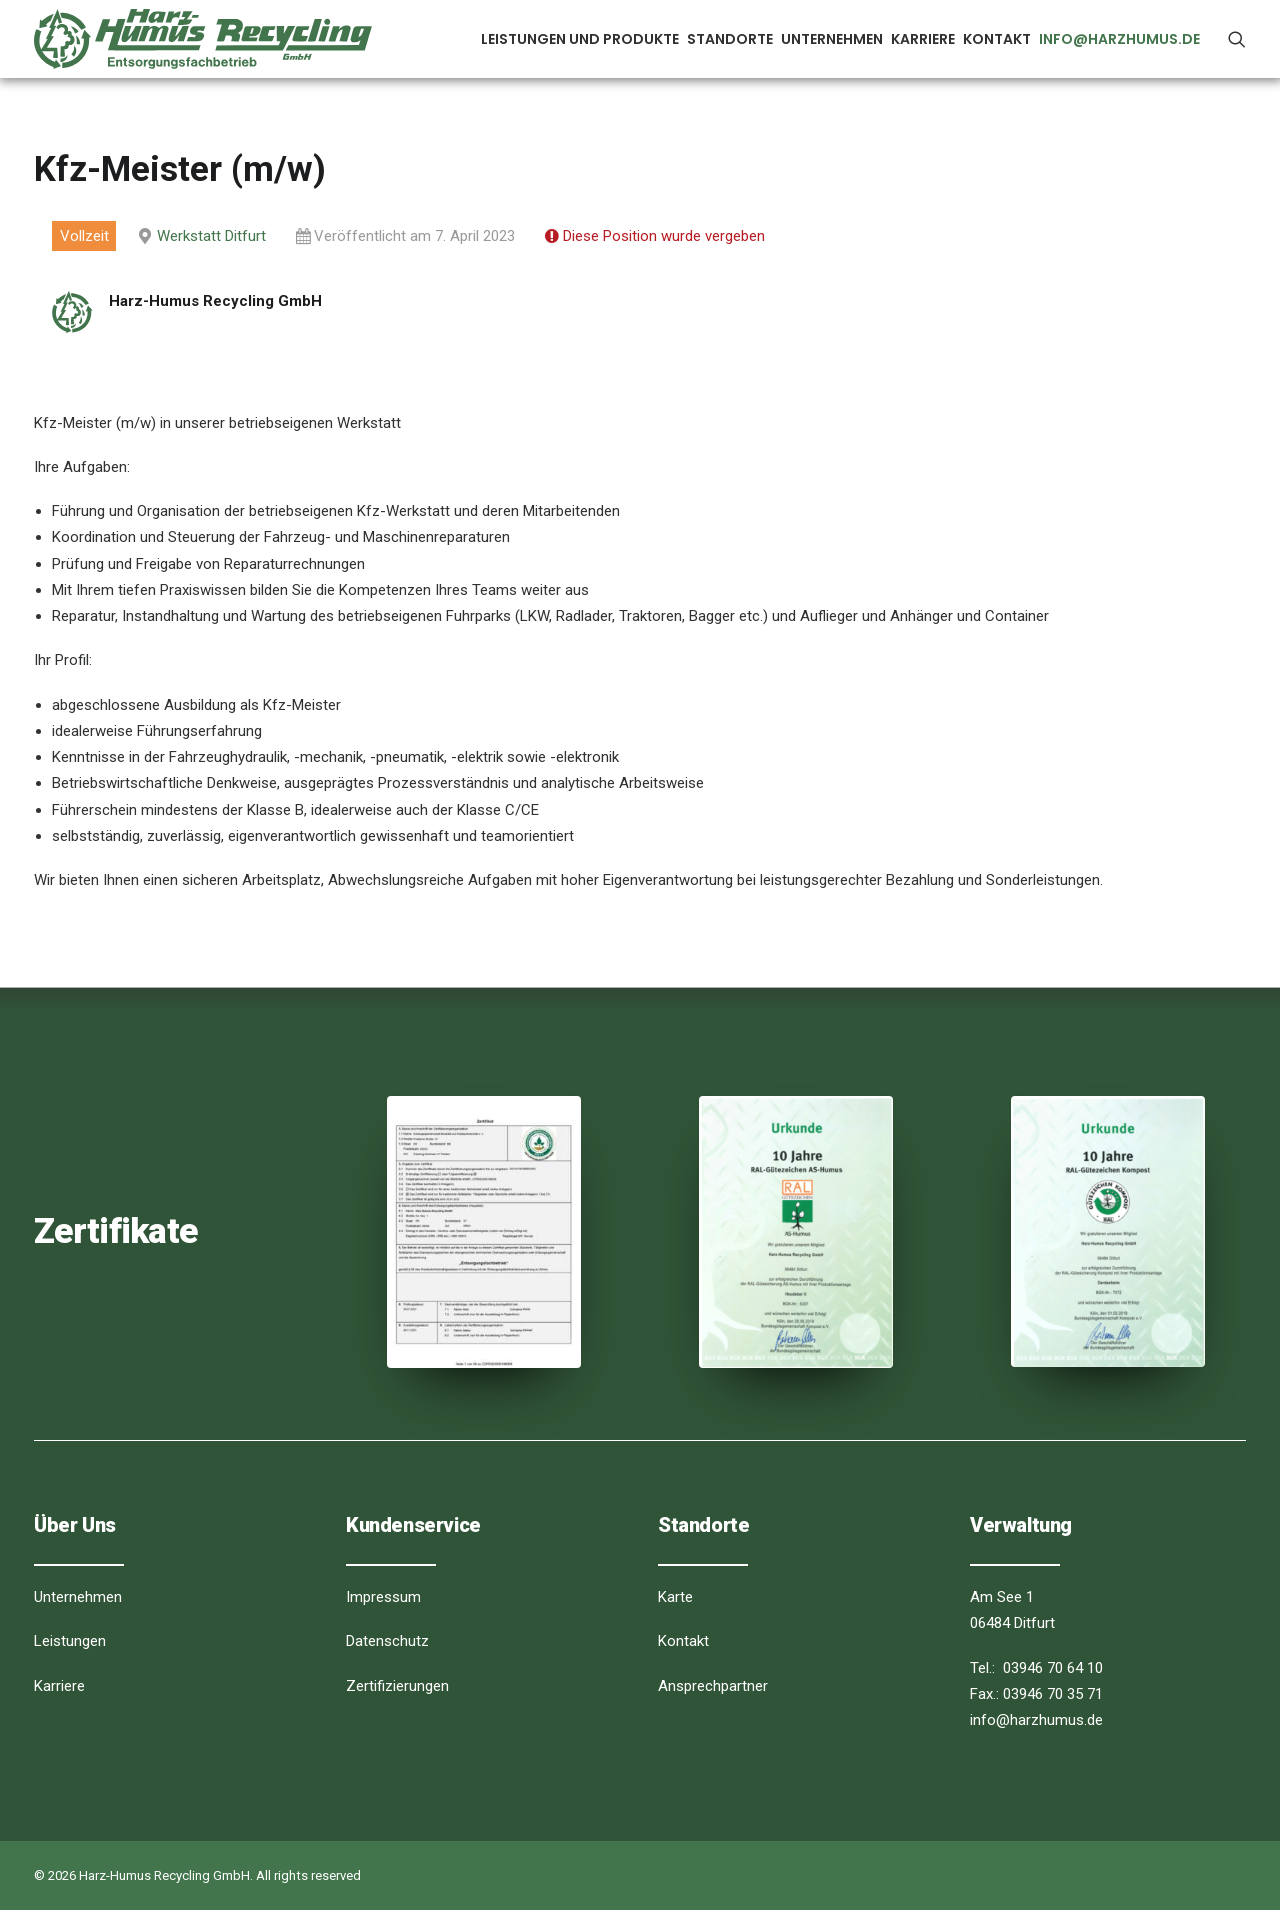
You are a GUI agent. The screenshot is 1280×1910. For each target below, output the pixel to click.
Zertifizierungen (397, 1686)
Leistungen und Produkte (580, 39)
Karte (675, 1597)
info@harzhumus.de (1119, 39)
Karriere (923, 39)
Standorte (730, 39)
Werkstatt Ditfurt (211, 236)
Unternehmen (832, 39)
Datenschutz (387, 1641)
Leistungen (70, 1641)
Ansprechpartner (713, 1686)
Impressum (383, 1597)
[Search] (1237, 39)
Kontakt (997, 39)
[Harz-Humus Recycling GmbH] (203, 39)
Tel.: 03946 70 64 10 (1036, 1668)
